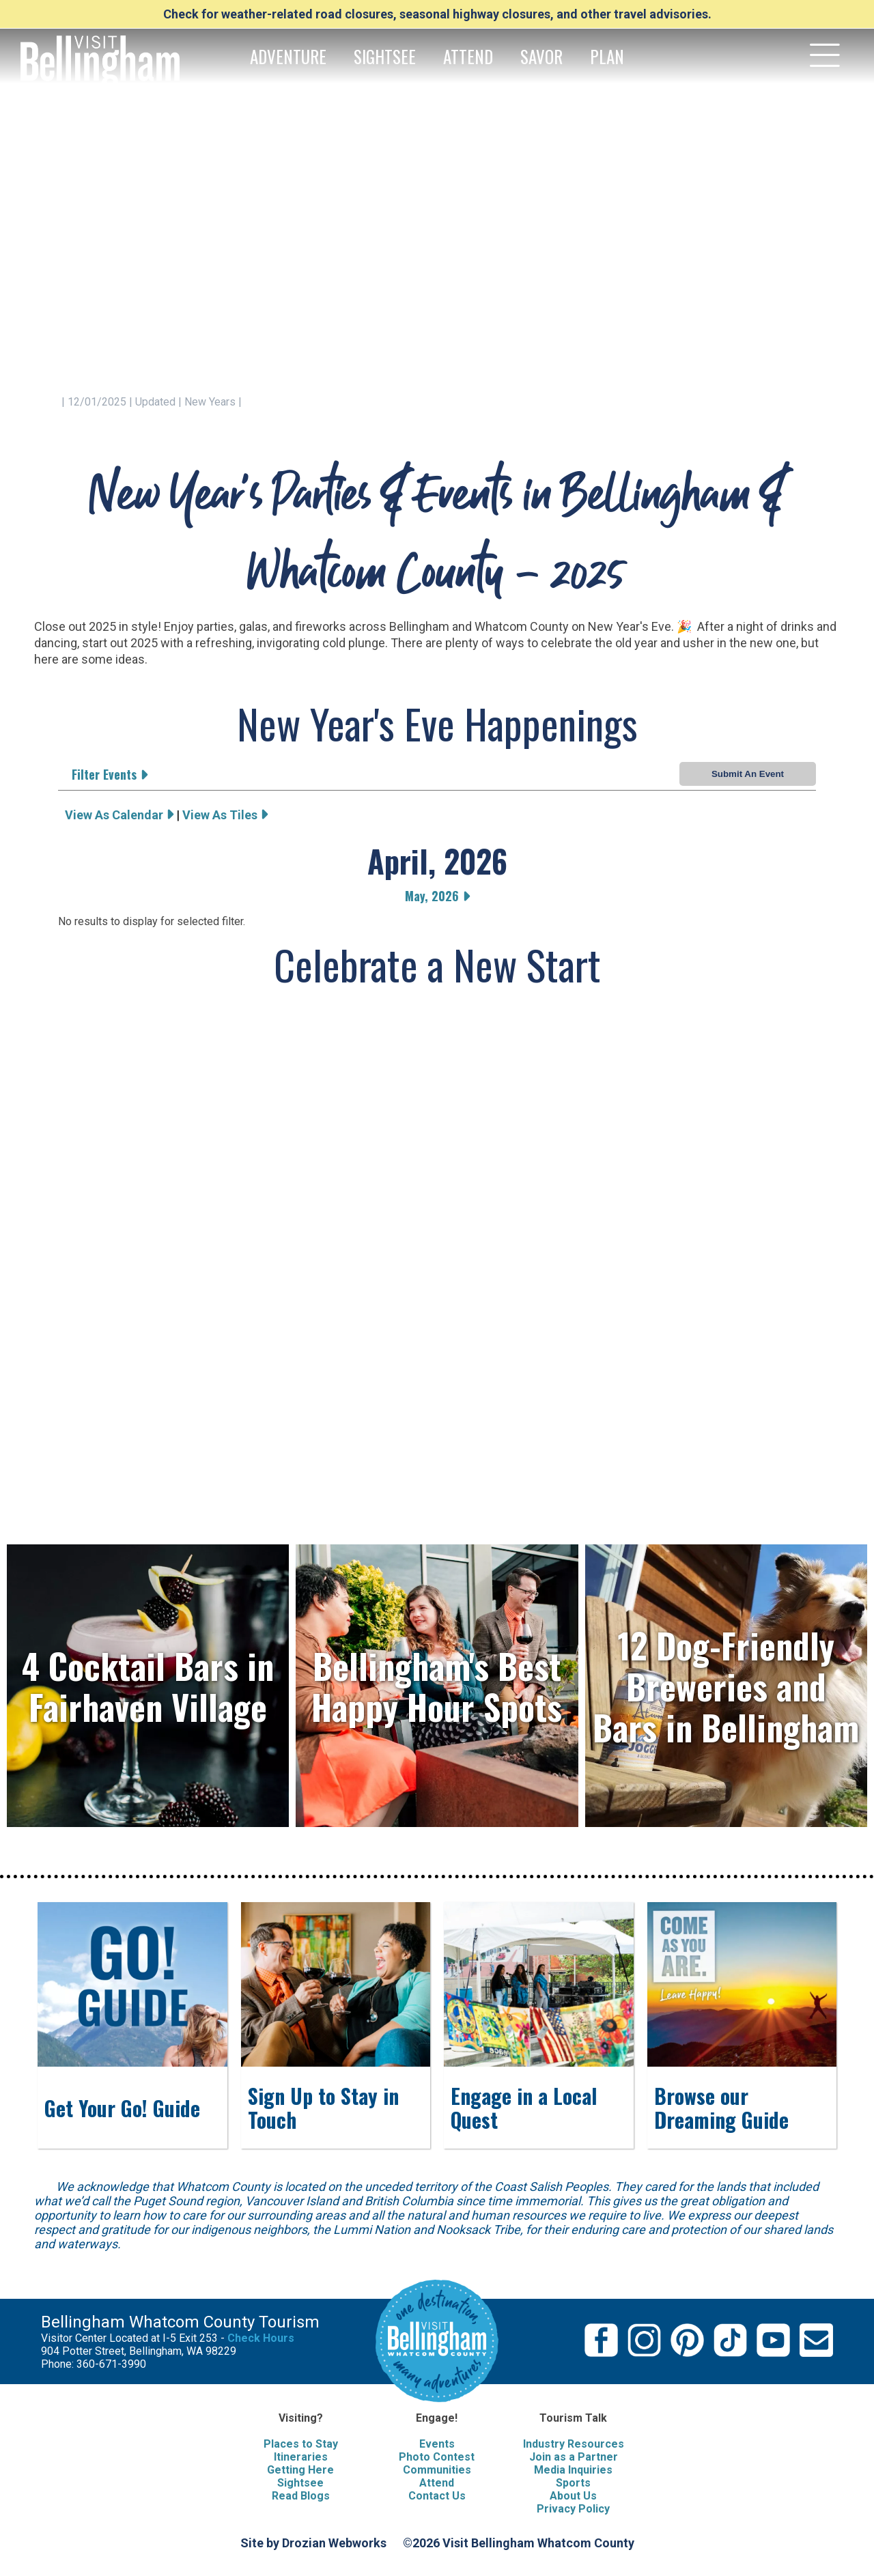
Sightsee (300, 2482)
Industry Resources (573, 2443)
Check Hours (260, 2338)
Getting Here (300, 2469)
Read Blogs (301, 2495)
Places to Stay (301, 2443)
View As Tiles (225, 815)
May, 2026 (437, 896)
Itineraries (301, 2456)
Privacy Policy (573, 2508)
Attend (436, 2482)
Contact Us (437, 2495)
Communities (437, 2469)
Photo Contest (437, 2456)
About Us (573, 2495)
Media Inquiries (573, 2469)
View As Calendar (119, 815)
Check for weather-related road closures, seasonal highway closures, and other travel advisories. (437, 14)
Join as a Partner (573, 2456)
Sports (573, 2482)
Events (437, 2443)
